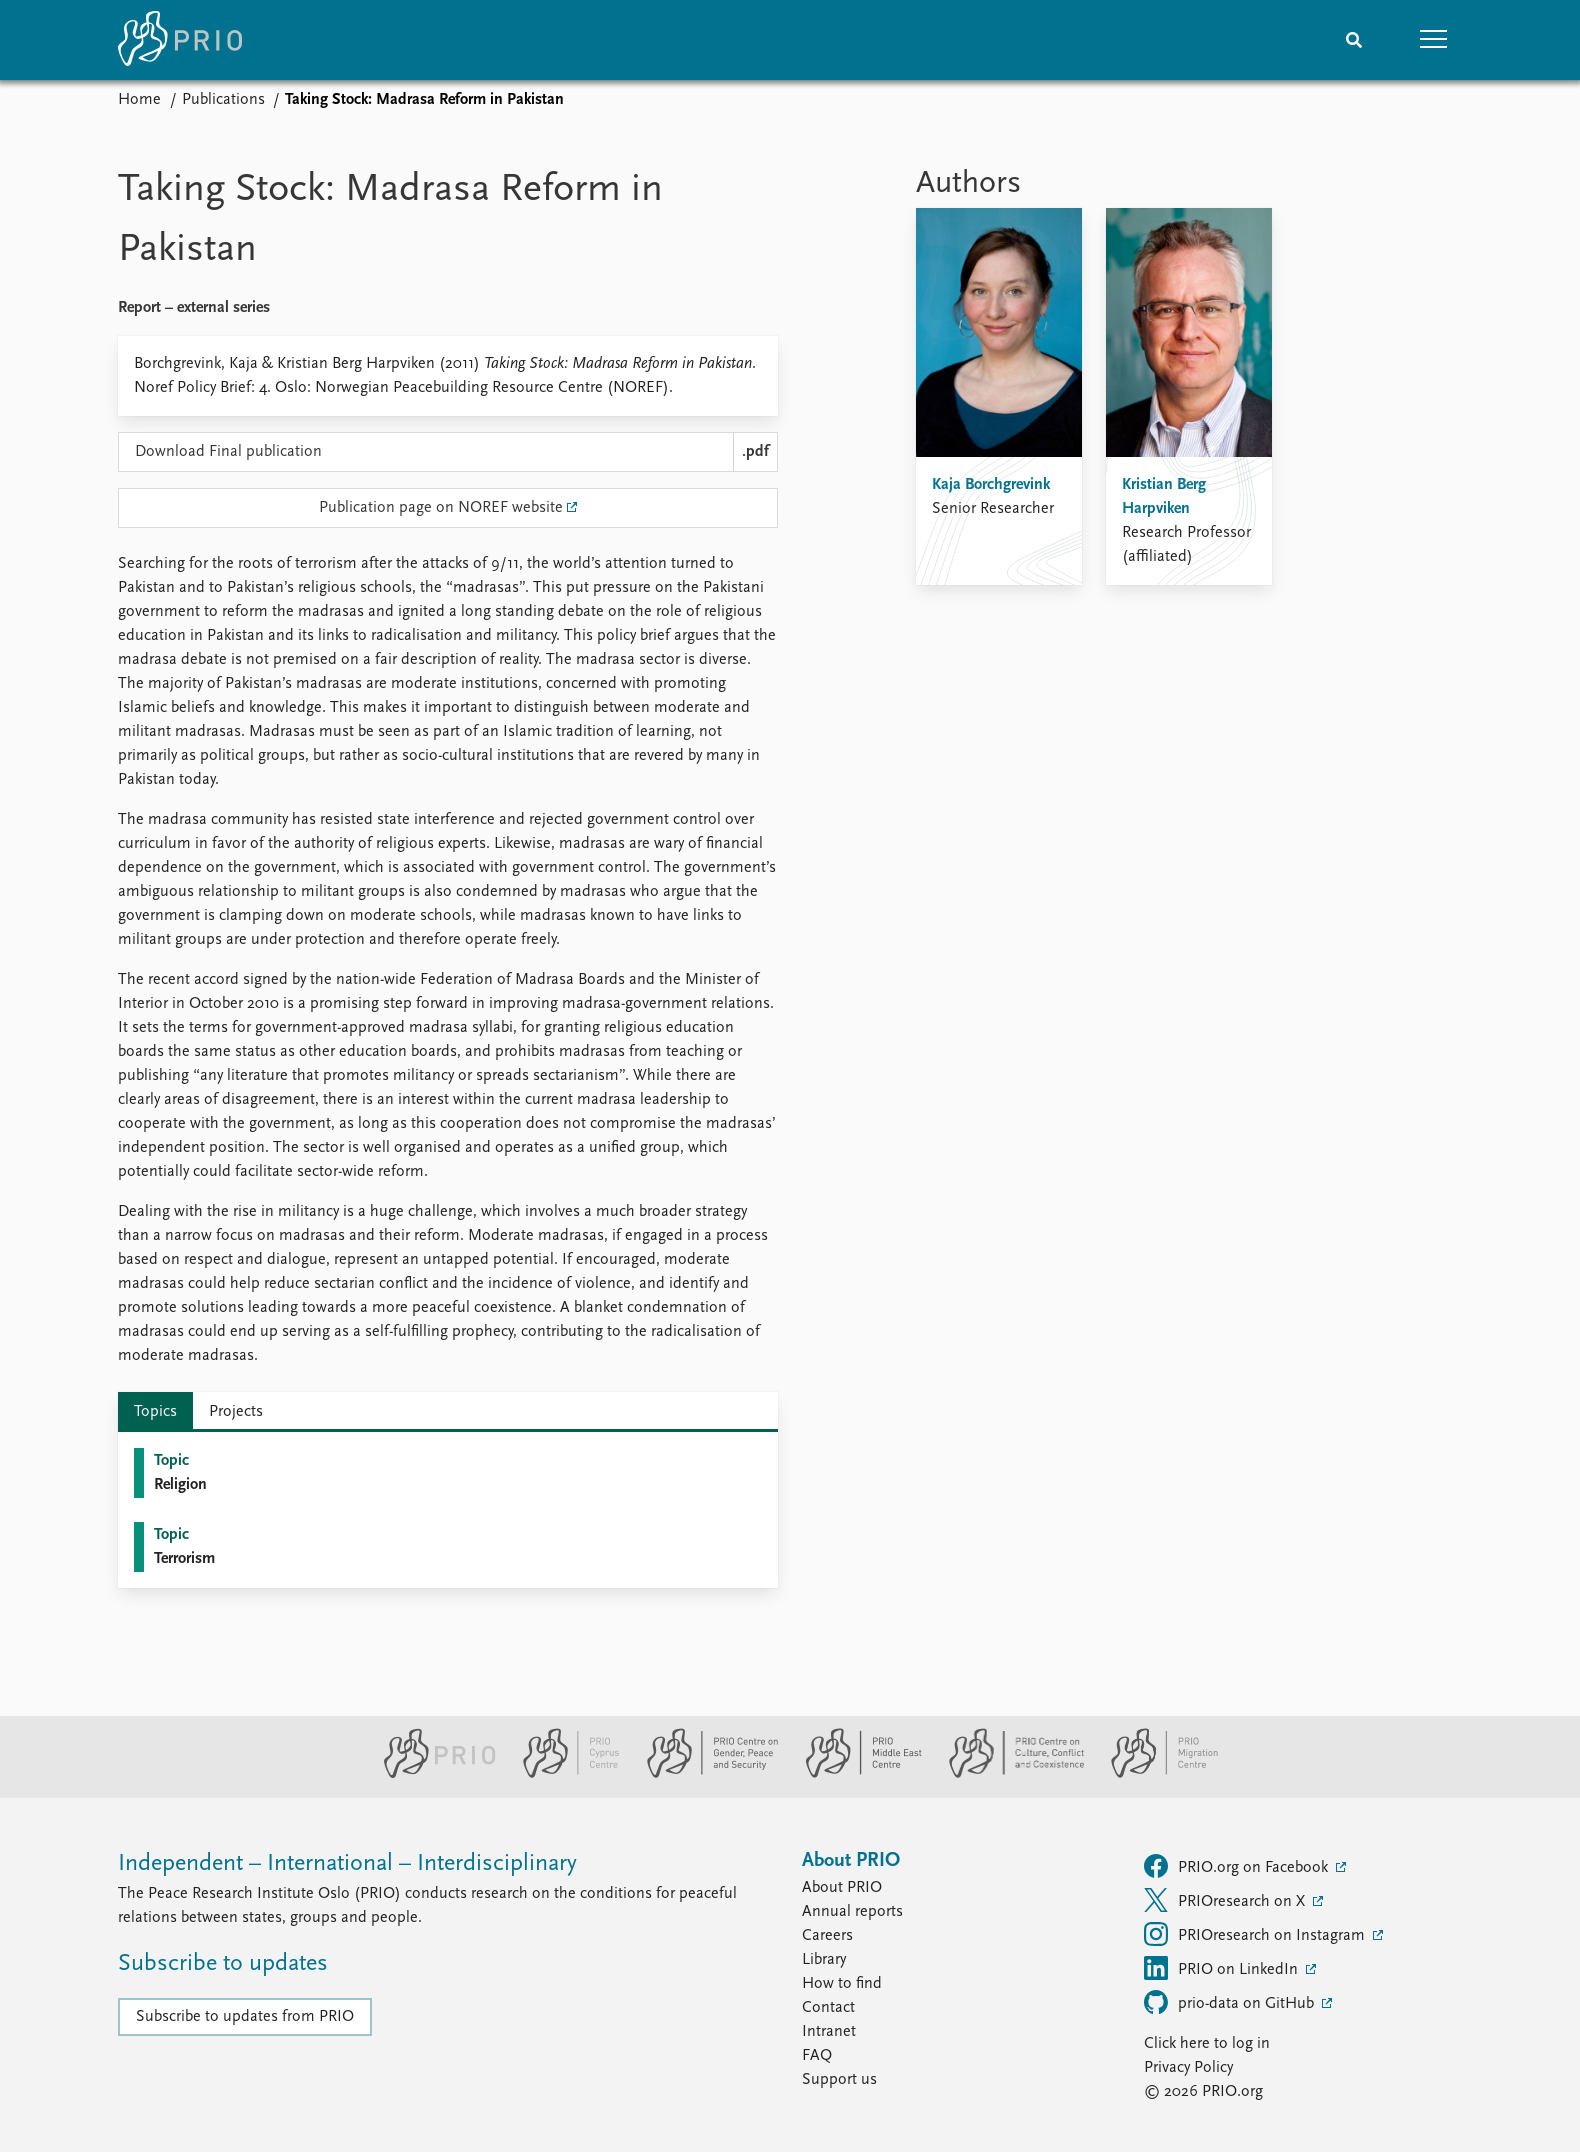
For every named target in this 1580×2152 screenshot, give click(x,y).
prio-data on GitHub (1231, 2002)
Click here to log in (1207, 2044)
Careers (827, 1936)
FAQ (817, 2056)
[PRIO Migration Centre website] (1154, 1774)
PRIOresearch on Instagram (1256, 1934)
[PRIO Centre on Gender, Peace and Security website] (704, 1774)
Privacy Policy (1188, 2068)
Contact (828, 2008)
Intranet (829, 2032)
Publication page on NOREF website (441, 508)
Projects (236, 1412)
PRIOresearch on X (1226, 1900)
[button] (1434, 40)
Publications (223, 100)
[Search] (1354, 40)
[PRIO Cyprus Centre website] (563, 1774)
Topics (155, 1412)
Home (139, 100)
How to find (842, 1984)
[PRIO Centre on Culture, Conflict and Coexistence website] (1008, 1774)
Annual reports (852, 1912)
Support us (839, 2080)
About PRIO (842, 1888)
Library (824, 1960)
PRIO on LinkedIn (1223, 1968)
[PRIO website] (431, 1774)
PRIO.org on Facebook (1238, 1866)
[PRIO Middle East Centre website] (855, 1774)
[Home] (180, 40)
